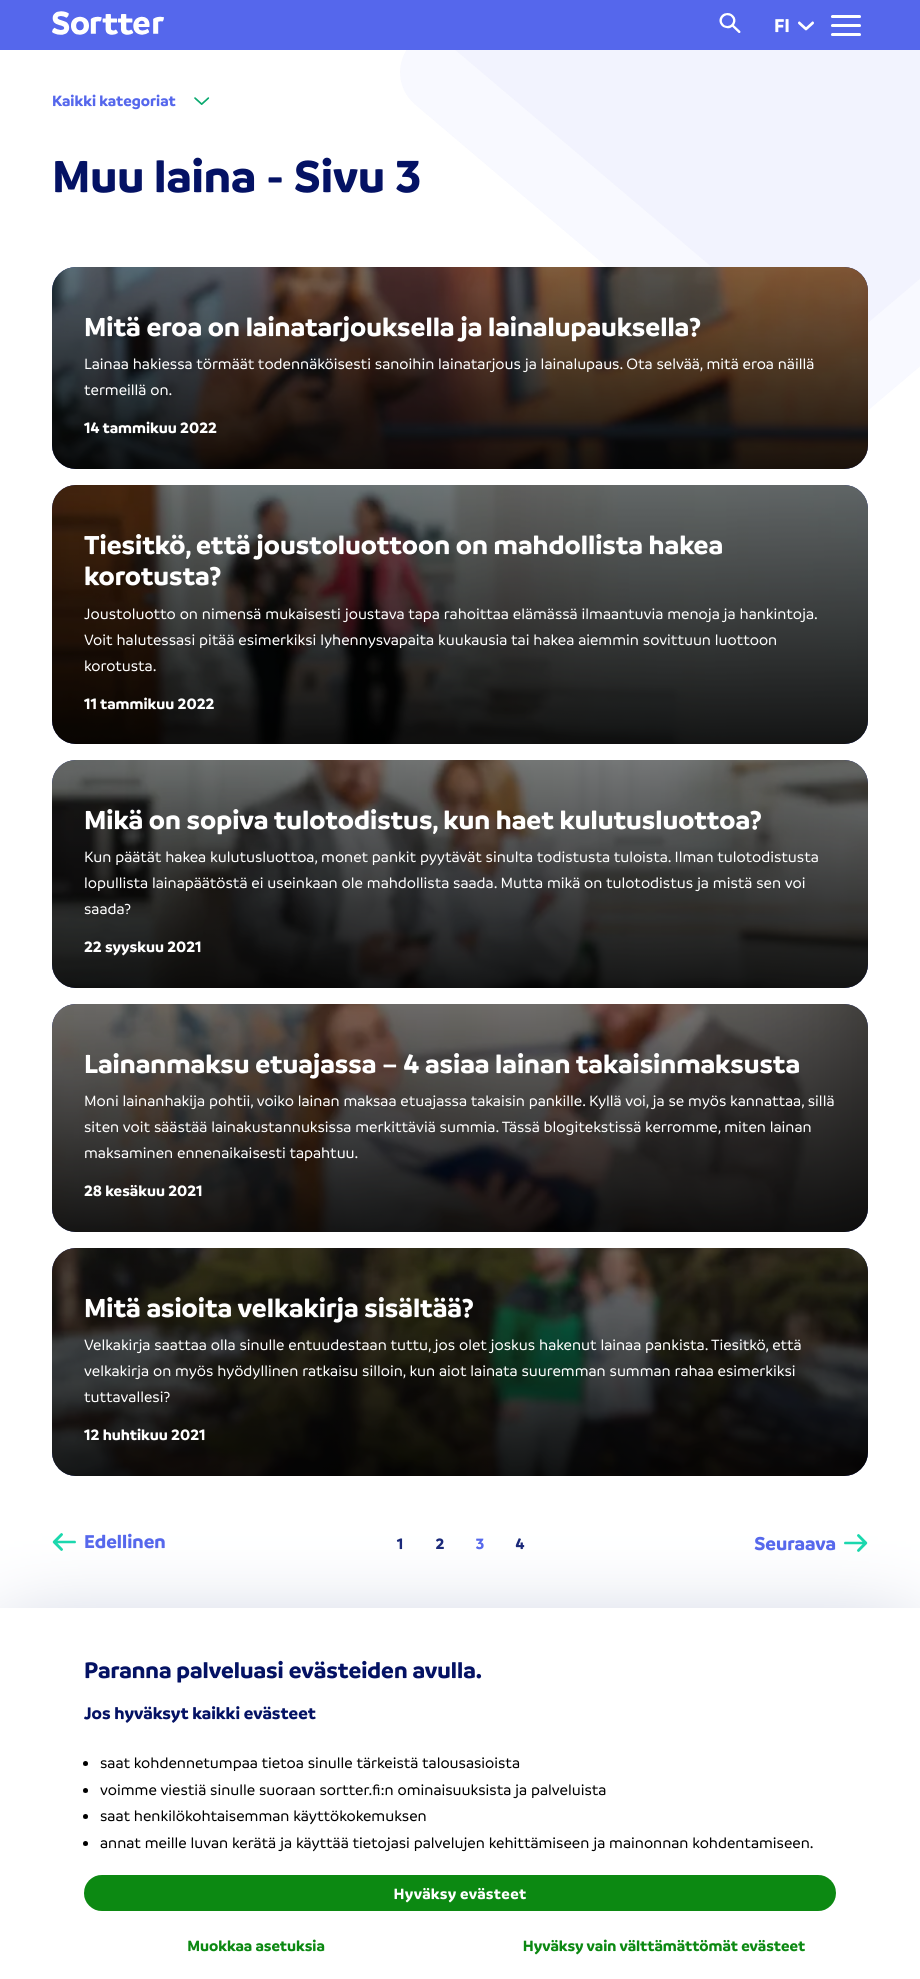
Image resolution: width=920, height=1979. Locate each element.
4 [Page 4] (520, 1543)
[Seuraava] (811, 1543)
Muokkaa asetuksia (256, 1945)
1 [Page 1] (400, 1543)
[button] (806, 25)
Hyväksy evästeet (460, 1893)
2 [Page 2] (440, 1543)
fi (794, 25)
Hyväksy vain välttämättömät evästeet (664, 1945)
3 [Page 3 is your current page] (480, 1543)
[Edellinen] (109, 1542)
